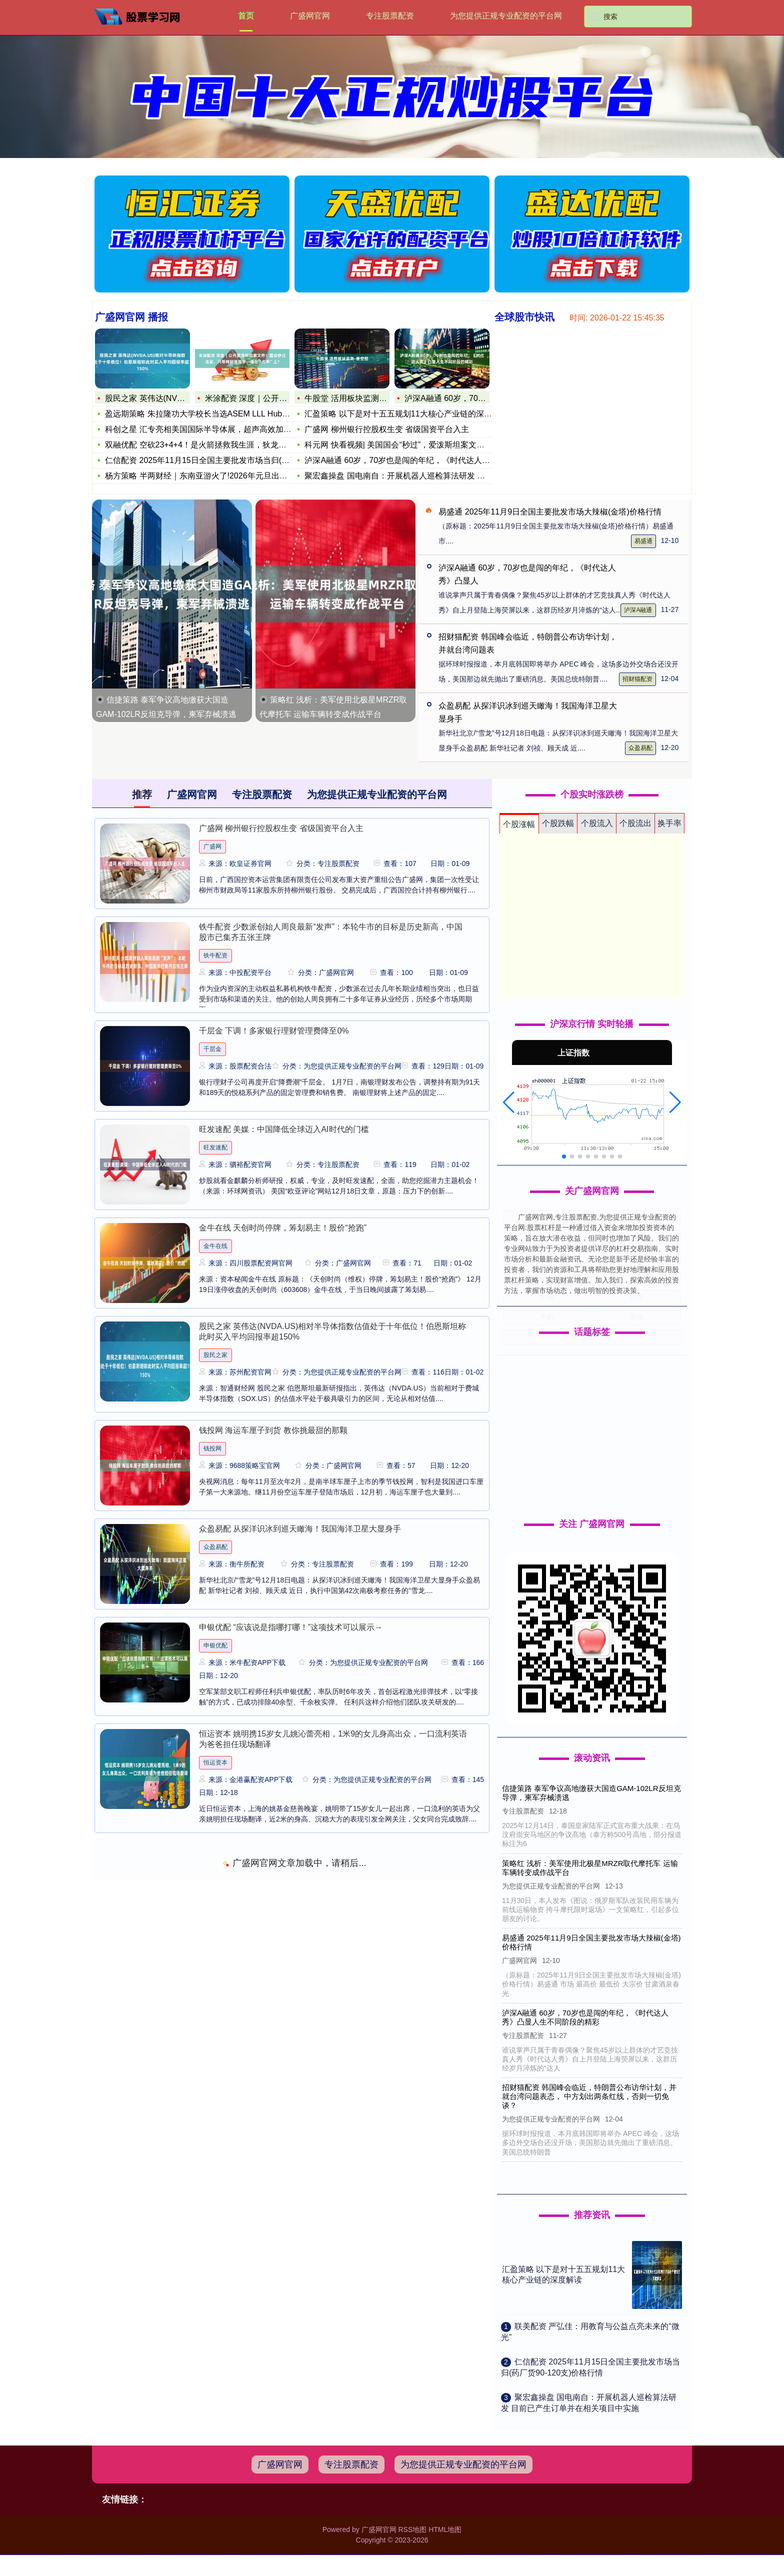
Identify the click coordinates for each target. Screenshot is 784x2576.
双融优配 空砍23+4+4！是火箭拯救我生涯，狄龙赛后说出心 (208, 444)
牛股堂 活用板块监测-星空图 (355, 396)
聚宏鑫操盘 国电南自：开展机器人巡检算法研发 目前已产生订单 (418, 473)
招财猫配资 (637, 679)
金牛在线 (216, 1246)
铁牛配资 (216, 955)
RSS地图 (412, 2530)
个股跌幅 (558, 823)
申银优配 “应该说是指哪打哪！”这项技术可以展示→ (290, 1627)
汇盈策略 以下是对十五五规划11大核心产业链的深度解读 (406, 411)
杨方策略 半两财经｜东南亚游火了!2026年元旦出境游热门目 (209, 476)
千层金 (213, 1049)
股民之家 (216, 1355)
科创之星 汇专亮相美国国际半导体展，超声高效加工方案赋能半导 (219, 429)
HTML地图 (445, 2530)
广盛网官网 (310, 16)
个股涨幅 (519, 824)
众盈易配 (640, 748)
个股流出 (636, 823)
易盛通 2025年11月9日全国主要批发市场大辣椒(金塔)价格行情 (549, 512)
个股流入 (597, 823)
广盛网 (213, 846)
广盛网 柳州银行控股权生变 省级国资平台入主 (386, 426)
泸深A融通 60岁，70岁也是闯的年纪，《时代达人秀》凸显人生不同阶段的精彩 (585, 2017)
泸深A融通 (638, 610)
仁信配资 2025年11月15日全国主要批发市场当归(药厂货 (202, 460)
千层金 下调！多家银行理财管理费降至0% (274, 1030)
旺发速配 (216, 1147)
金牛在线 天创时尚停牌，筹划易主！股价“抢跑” (282, 1228)
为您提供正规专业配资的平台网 (506, 16)
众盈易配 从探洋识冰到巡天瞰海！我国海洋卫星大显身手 (300, 1528)
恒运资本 (216, 1762)
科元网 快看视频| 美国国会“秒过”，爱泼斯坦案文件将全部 (406, 442)
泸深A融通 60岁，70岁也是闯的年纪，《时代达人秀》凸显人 (413, 458)
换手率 (670, 823)
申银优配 (216, 1645)
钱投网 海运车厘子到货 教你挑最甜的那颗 (273, 1430)
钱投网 (213, 1448)
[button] (509, 1103)
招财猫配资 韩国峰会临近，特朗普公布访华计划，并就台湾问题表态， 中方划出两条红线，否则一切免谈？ (590, 2096)
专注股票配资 (390, 16)
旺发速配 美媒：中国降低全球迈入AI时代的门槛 (284, 1129)
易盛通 (643, 541)
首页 (246, 16)
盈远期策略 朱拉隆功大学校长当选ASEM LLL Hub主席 (198, 414)
